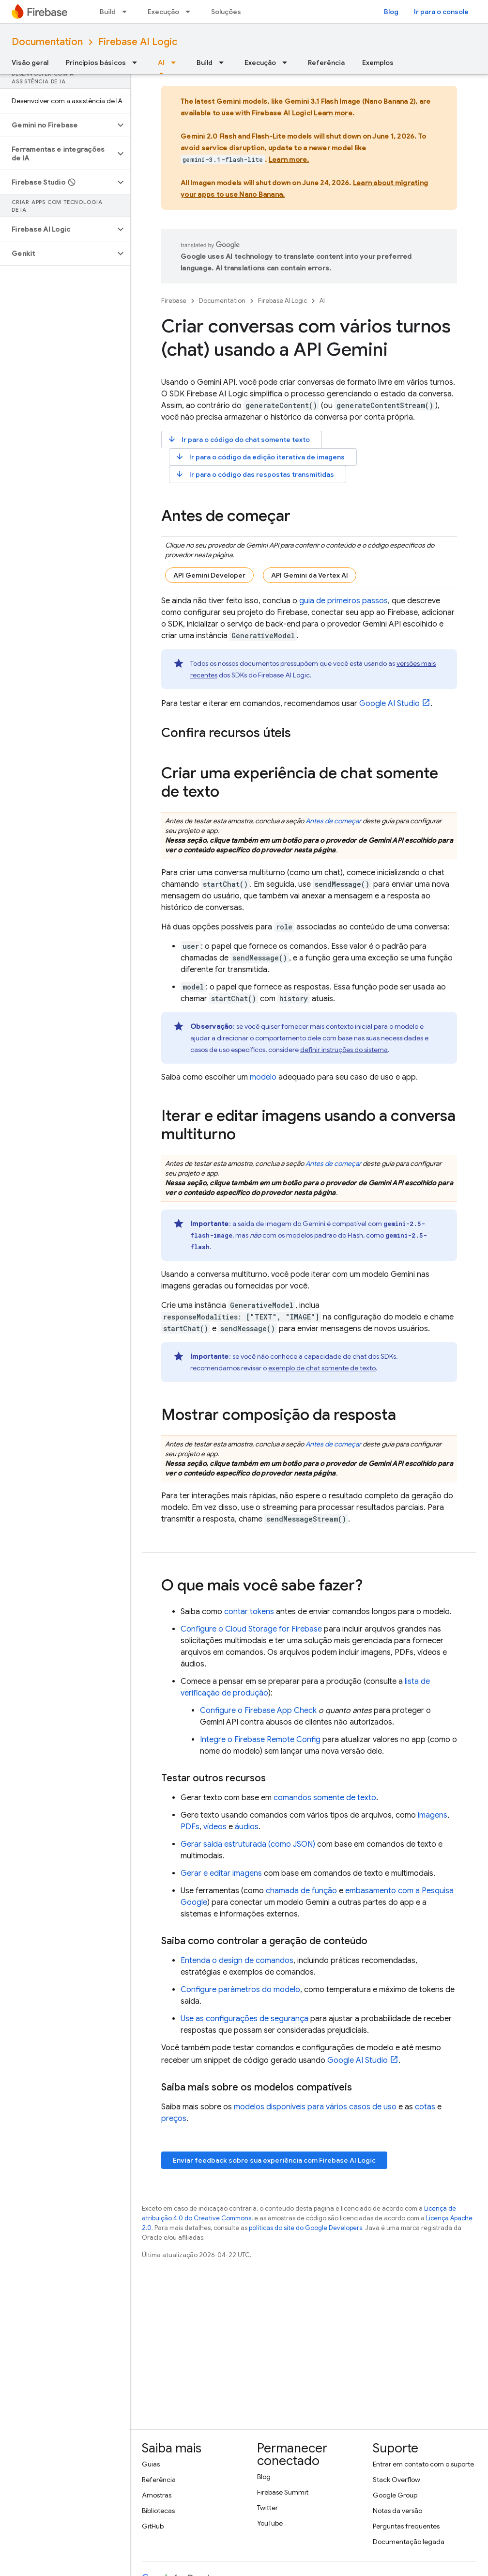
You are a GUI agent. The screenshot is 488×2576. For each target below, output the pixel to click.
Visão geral (30, 62)
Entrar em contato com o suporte (423, 2464)
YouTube (270, 2523)
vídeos (215, 1827)
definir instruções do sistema (344, 1049)
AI (322, 301)
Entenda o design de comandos (237, 1960)
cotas (425, 2107)
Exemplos (378, 62)
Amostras (156, 2495)
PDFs (190, 1827)
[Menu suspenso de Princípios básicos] (137, 62)
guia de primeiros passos (343, 601)
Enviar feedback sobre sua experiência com (274, 2160)
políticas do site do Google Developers (305, 2228)
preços (173, 2118)
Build (108, 11)
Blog (391, 11)
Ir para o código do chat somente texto (239, 439)
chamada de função (301, 1891)
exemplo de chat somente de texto (322, 1368)
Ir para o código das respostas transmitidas (254, 474)
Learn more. (334, 113)
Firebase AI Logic (137, 42)
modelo (263, 1077)
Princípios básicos (96, 62)
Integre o (260, 1739)
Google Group (395, 2495)
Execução (163, 11)
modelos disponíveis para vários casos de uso (315, 2107)
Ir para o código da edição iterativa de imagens (260, 456)
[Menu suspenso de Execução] (190, 11)
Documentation (47, 42)
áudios (247, 1827)
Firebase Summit (282, 2492)
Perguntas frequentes (406, 2526)
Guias (151, 2464)
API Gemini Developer (209, 575)
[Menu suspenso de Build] (127, 11)
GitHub (153, 2526)
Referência (326, 62)
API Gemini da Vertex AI (309, 575)
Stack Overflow (396, 2479)
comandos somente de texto (325, 1798)
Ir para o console (441, 11)
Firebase (173, 301)
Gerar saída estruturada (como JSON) (248, 1844)
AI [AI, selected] (161, 62)
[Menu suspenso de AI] (176, 62)
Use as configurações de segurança (244, 2019)
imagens (432, 1815)
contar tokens (249, 1612)
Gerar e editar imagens (221, 1873)
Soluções (226, 11)
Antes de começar (333, 821)
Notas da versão (397, 2510)
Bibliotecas (158, 2510)
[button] (57, 125)
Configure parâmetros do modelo (240, 1990)
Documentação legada (408, 2541)
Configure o (251, 1629)
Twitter (267, 2507)
